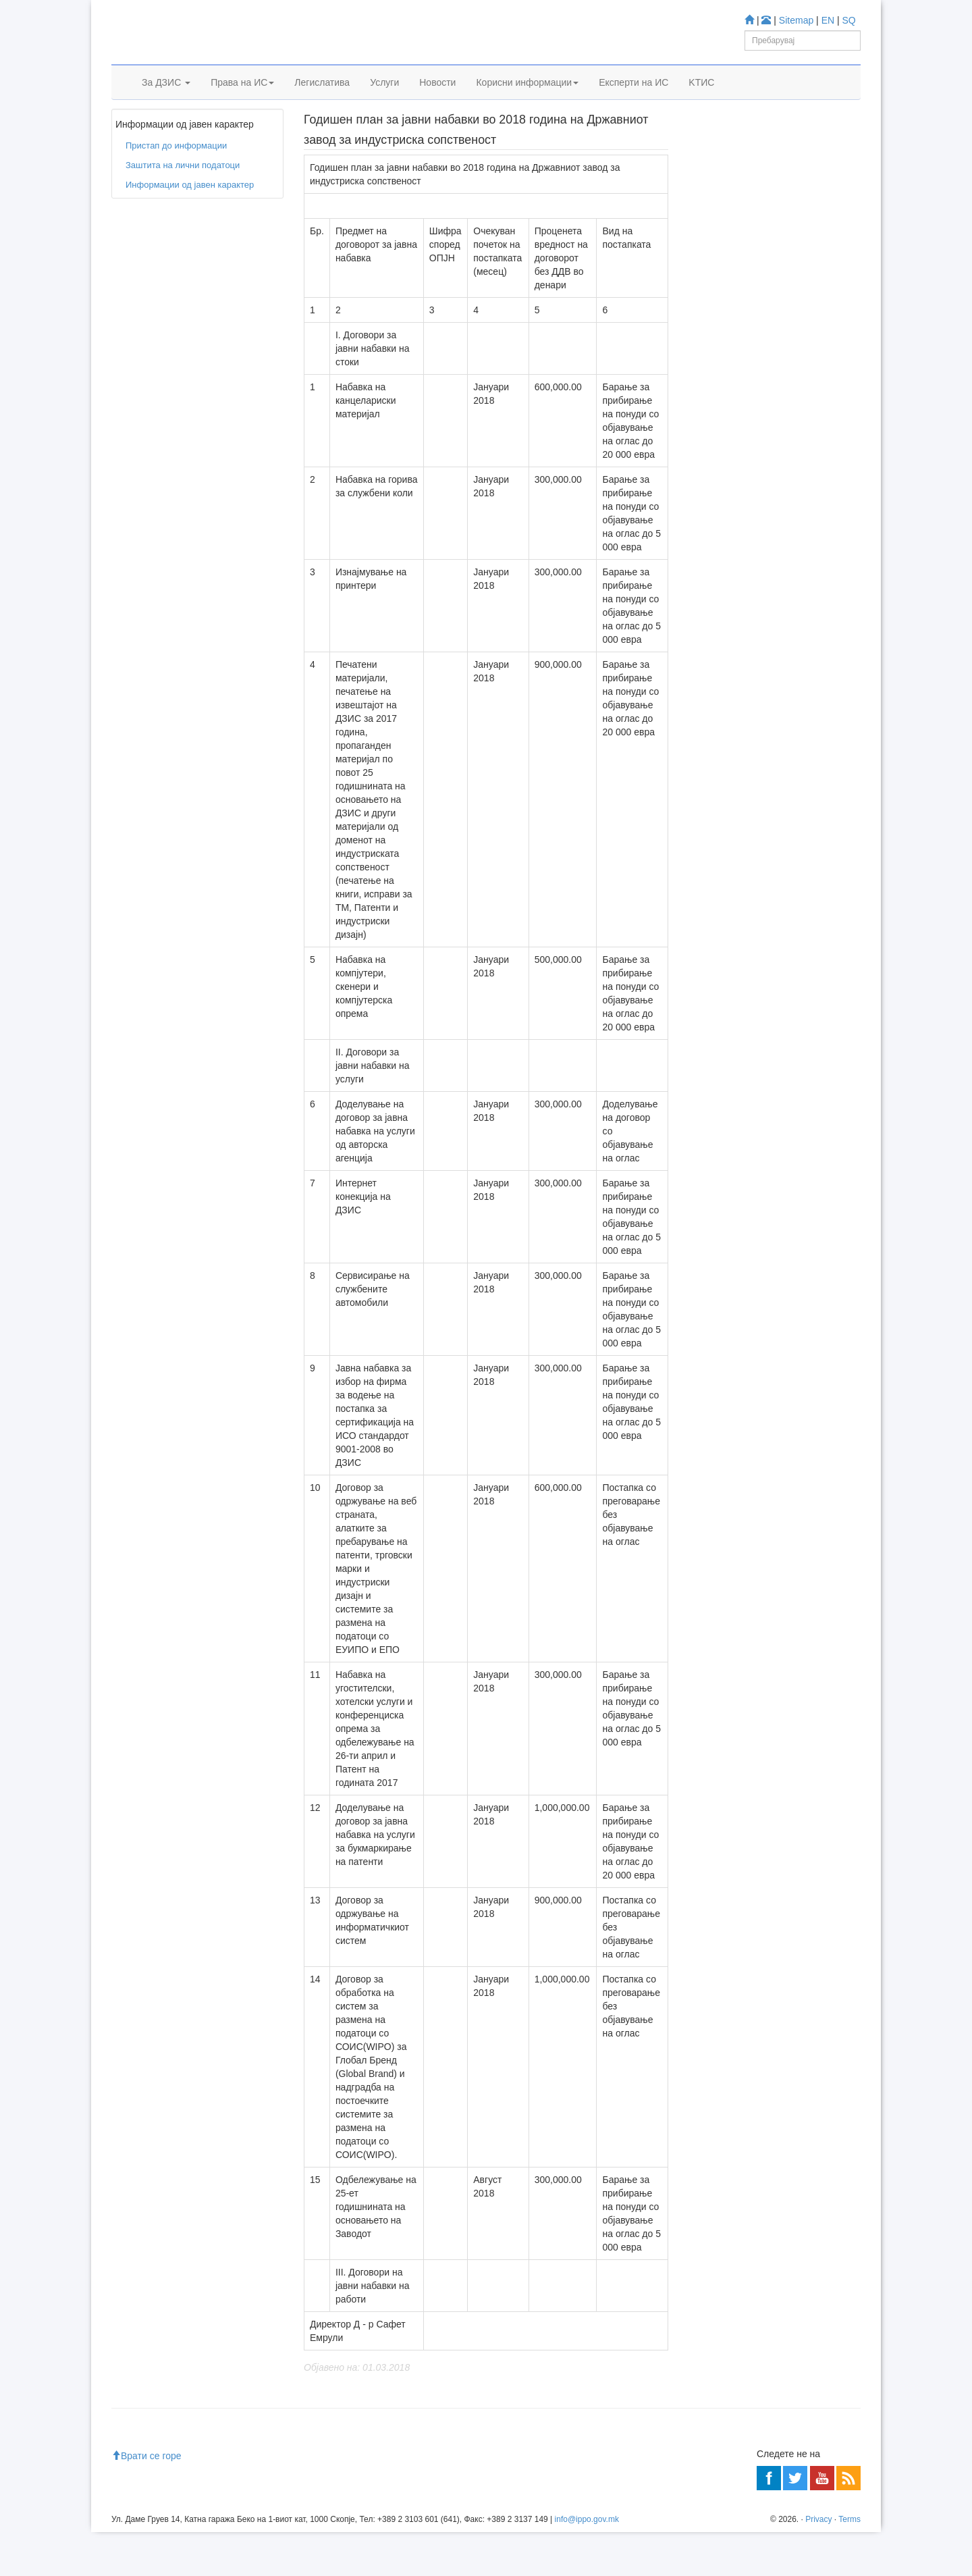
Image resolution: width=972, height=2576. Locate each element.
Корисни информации (527, 99)
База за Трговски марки (764, 337)
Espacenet (736, 392)
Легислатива (322, 99)
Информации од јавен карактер (190, 225)
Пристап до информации (200, 134)
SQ (849, 20)
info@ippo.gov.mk (587, 2563)
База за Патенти (749, 319)
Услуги (384, 99)
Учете (706, 257)
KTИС (701, 99)
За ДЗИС (166, 99)
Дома (132, 134)
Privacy (818, 2563)
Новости (437, 99)
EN (827, 20)
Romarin (732, 409)
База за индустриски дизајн (772, 355)
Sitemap (796, 20)
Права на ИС (242, 99)
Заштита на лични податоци (183, 206)
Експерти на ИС (633, 99)
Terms (849, 2563)
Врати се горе (146, 2499)
